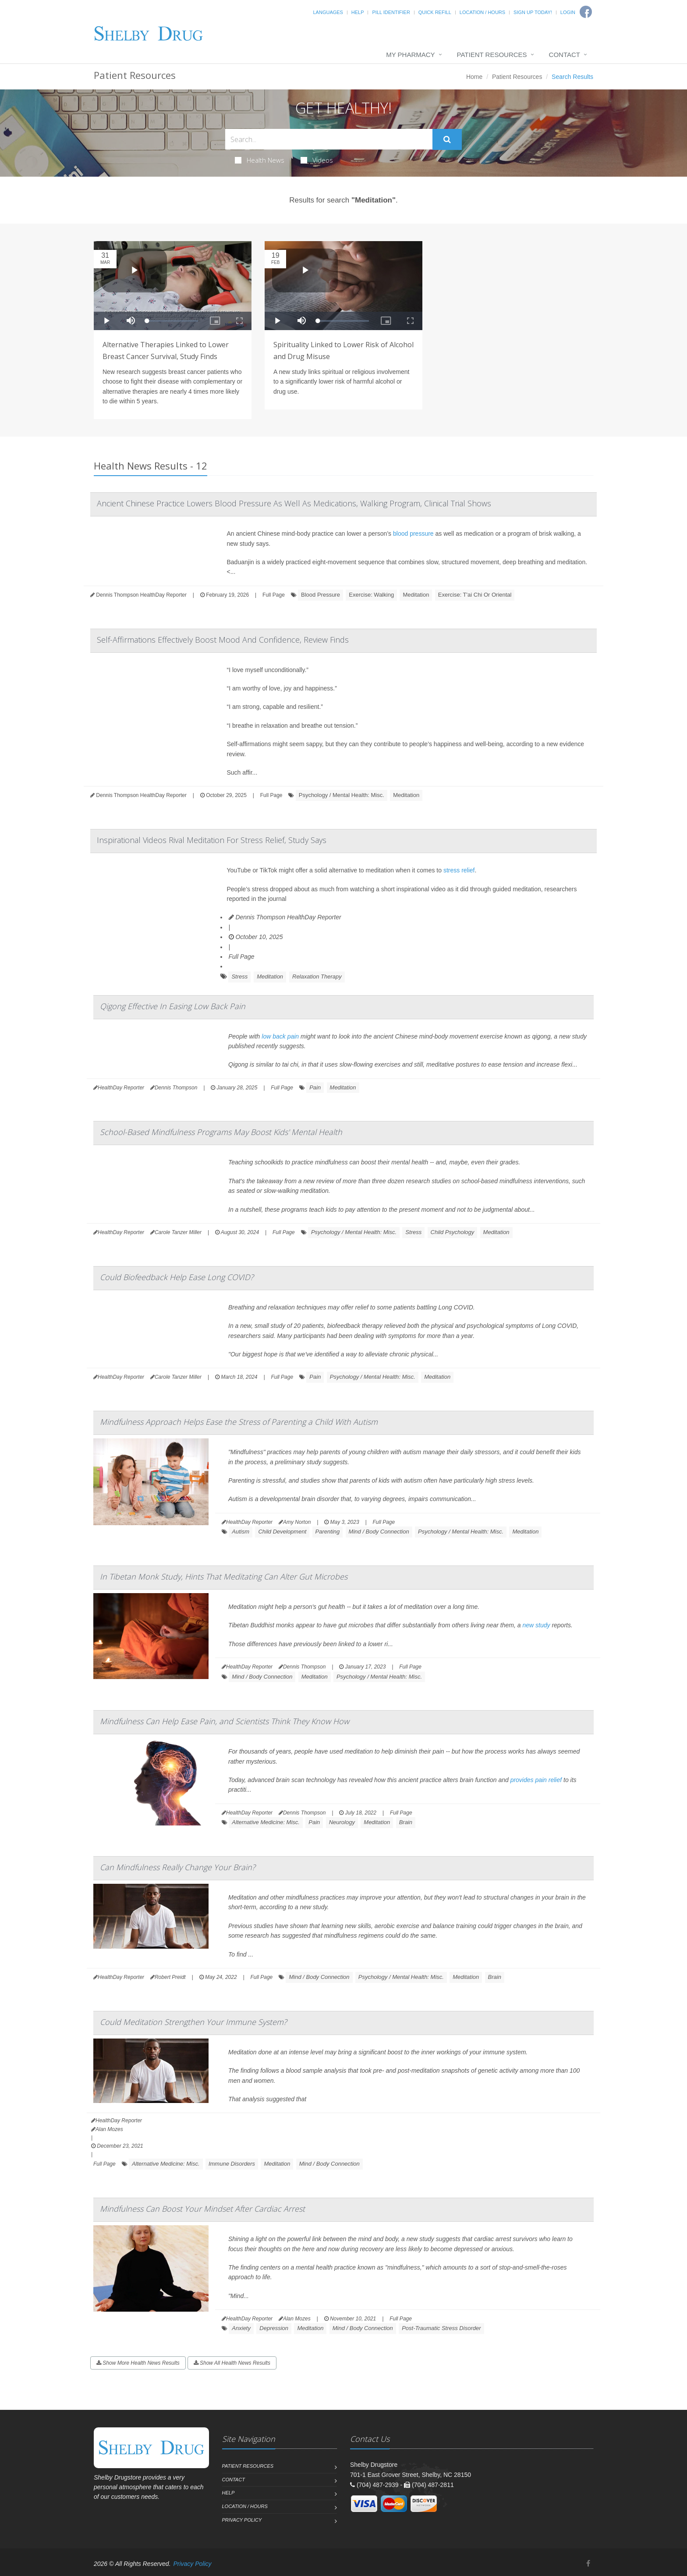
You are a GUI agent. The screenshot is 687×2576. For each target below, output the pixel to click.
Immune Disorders (232, 2163)
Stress (239, 976)
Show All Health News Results (232, 2363)
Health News (259, 160)
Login (567, 12)
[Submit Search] (447, 139)
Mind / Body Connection (379, 1531)
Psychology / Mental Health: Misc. (341, 795)
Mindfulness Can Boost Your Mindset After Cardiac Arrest (202, 2208)
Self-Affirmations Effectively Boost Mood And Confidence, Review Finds (223, 639)
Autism (240, 1531)
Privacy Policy (242, 2520)
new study (536, 1625)
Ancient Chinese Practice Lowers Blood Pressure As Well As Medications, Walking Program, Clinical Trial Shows (294, 503)
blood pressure (413, 533)
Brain (405, 1822)
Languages (328, 12)
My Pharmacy (410, 54)
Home (474, 76)
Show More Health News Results (138, 2363)
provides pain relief (536, 1779)
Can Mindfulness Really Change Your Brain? (177, 1867)
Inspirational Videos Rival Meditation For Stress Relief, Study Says (211, 840)
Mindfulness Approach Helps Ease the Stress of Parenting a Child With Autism (239, 1421)
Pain (315, 1087)
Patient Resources (492, 54)
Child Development (282, 1531)
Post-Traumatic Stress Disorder (441, 2328)
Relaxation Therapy (317, 976)
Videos (317, 160)
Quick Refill (434, 12)
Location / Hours (482, 12)
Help (357, 12)
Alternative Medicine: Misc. (266, 1822)
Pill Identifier (391, 12)
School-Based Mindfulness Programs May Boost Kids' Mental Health (221, 1132)
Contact (564, 54)
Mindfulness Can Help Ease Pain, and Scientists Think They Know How (224, 1721)
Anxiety (241, 2328)
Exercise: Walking (371, 594)
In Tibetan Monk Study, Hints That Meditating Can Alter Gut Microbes (223, 1576)
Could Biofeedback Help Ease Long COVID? (177, 1277)
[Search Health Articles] (328, 139)
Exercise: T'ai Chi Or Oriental (475, 594)
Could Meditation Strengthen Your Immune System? (193, 2022)
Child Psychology (453, 1232)
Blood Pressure (320, 594)
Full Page (273, 595)
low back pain (280, 1036)
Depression (273, 2328)
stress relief (459, 870)
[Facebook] (588, 2563)
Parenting (327, 1531)
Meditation (416, 594)
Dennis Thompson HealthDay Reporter (285, 917)
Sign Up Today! (532, 12)
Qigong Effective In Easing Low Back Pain (172, 1006)
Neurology (342, 1822)
